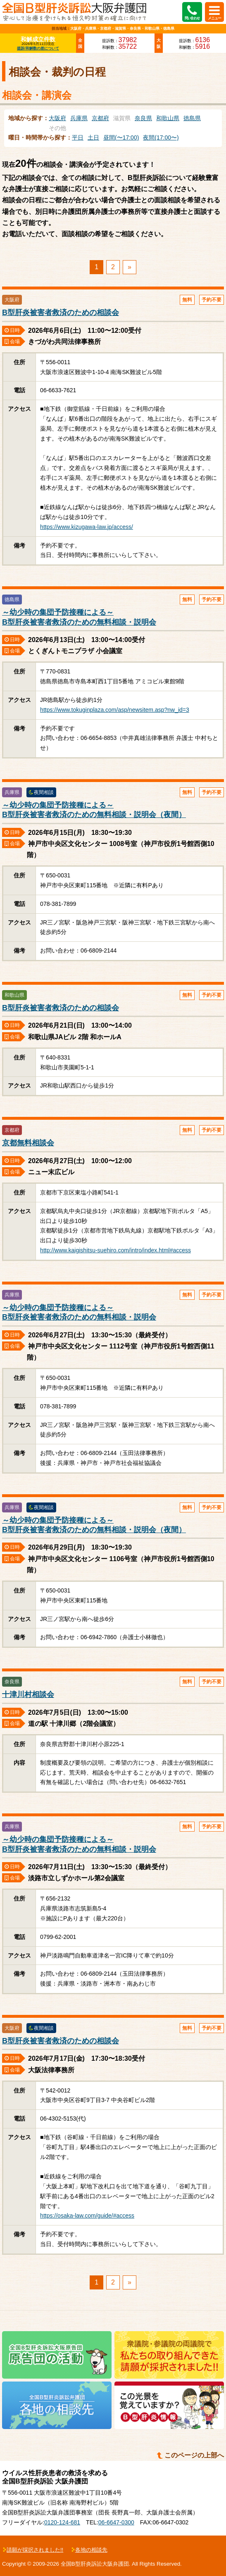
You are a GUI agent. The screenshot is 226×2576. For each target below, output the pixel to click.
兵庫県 (79, 118)
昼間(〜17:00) (121, 137)
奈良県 (143, 118)
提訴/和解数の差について (38, 48)
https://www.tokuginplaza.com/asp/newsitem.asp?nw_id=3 (114, 709)
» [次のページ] (129, 266)
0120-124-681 (62, 2522)
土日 (93, 137)
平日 (77, 137)
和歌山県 (167, 118)
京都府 (100, 118)
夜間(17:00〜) (160, 137)
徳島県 (192, 118)
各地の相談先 (91, 2550)
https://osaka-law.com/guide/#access (87, 2215)
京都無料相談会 (28, 1143)
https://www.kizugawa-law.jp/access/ (86, 527)
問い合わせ (192, 18)
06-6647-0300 (116, 2522)
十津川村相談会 (28, 1694)
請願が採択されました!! (35, 2550)
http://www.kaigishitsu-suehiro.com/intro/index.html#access (115, 1250)
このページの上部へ (194, 2455)
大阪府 (57, 118)
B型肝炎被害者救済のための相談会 (60, 312)
